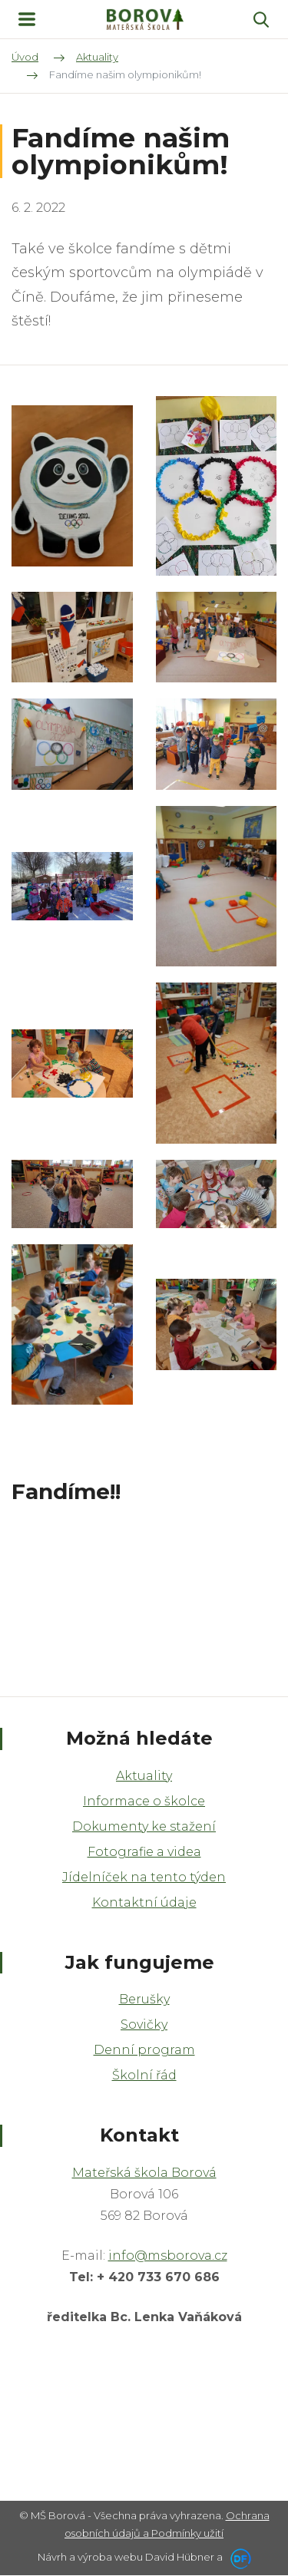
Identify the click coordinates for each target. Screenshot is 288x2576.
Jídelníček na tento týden (144, 1877)
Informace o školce (144, 1801)
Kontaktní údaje (144, 1902)
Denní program (144, 2050)
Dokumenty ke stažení (144, 1826)
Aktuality (144, 1776)
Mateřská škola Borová (144, 2172)
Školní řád (144, 2075)
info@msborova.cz (167, 2255)
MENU (27, 19)
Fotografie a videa (144, 1851)
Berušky (144, 1999)
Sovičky (144, 2024)
